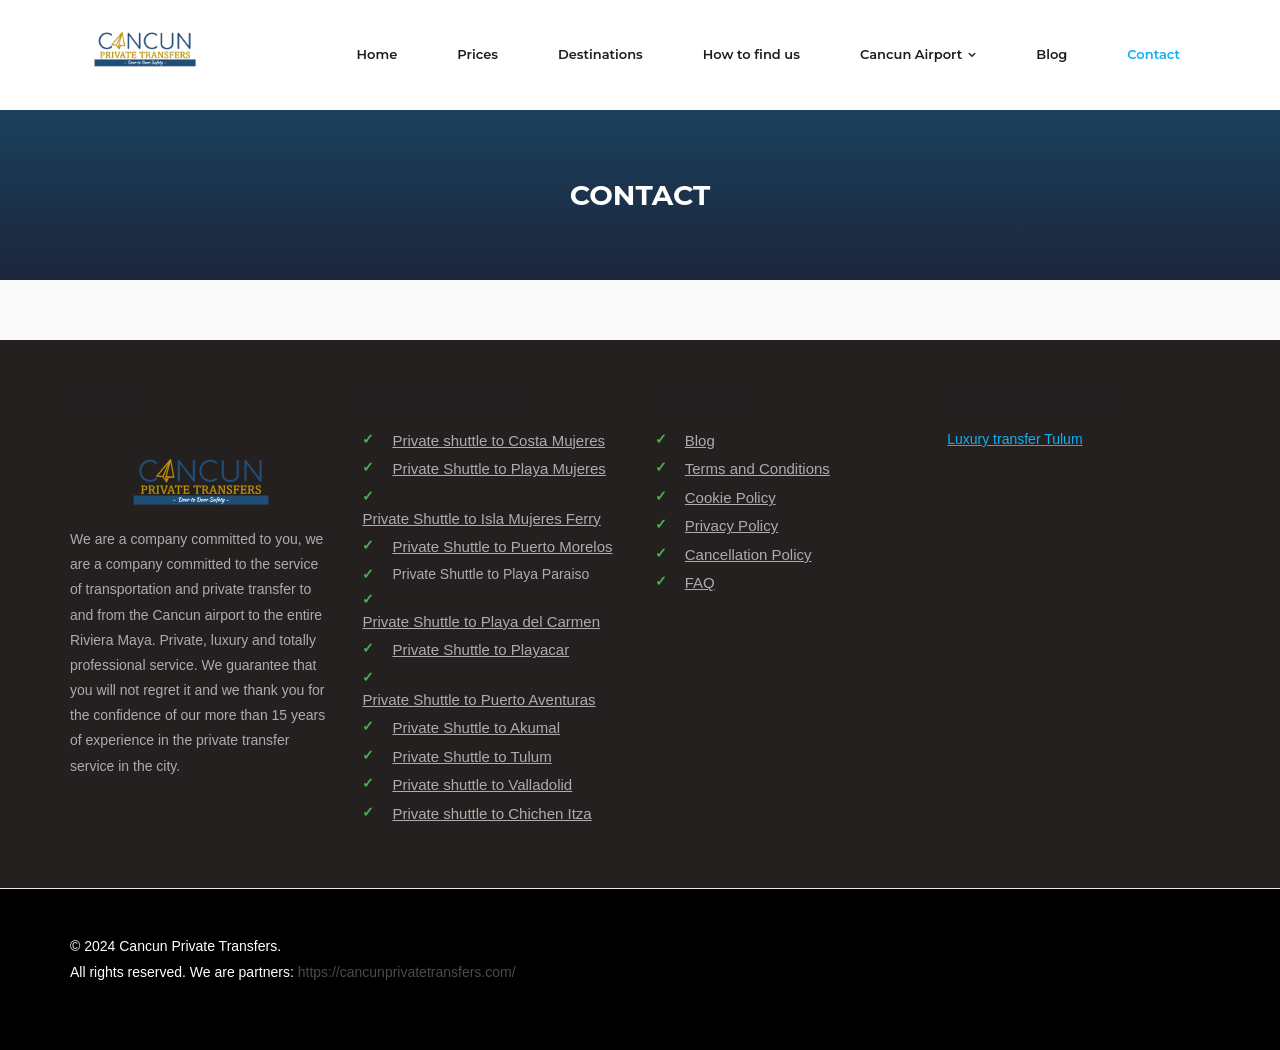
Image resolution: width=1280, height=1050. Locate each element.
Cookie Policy (730, 497)
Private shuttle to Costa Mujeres (498, 440)
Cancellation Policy (748, 554)
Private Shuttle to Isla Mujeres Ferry (481, 518)
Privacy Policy (731, 525)
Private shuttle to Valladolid (482, 784)
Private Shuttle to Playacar (480, 649)
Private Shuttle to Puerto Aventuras (478, 699)
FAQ (700, 582)
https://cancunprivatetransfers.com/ (407, 972)
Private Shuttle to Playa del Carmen (481, 621)
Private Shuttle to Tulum (471, 756)
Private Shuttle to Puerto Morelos (502, 546)
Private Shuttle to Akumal (476, 727)
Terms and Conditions (757, 468)
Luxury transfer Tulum (1014, 439)
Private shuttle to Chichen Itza (491, 813)
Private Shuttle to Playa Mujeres (498, 468)
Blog (700, 440)
